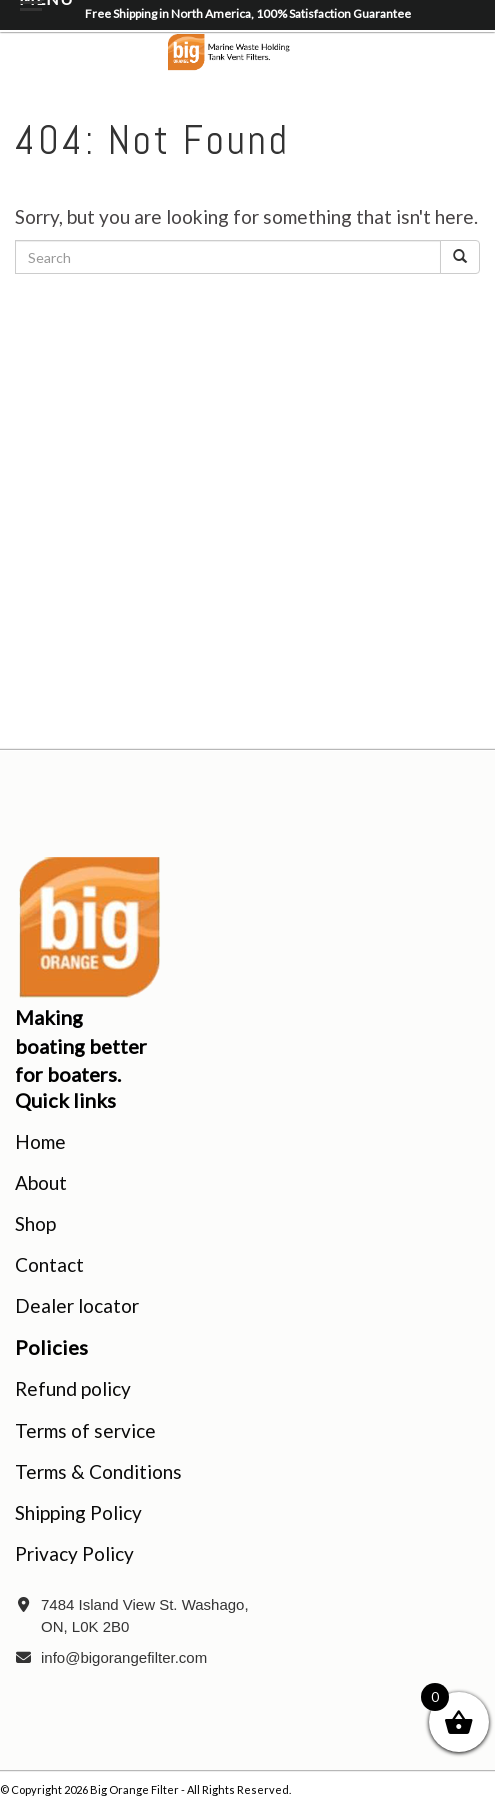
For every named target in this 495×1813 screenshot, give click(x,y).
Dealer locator (77, 1305)
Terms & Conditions (98, 1471)
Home (40, 1141)
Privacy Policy (74, 1553)
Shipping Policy (78, 1512)
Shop (35, 1223)
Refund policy (73, 1388)
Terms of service (85, 1430)
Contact (49, 1264)
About (41, 1182)
